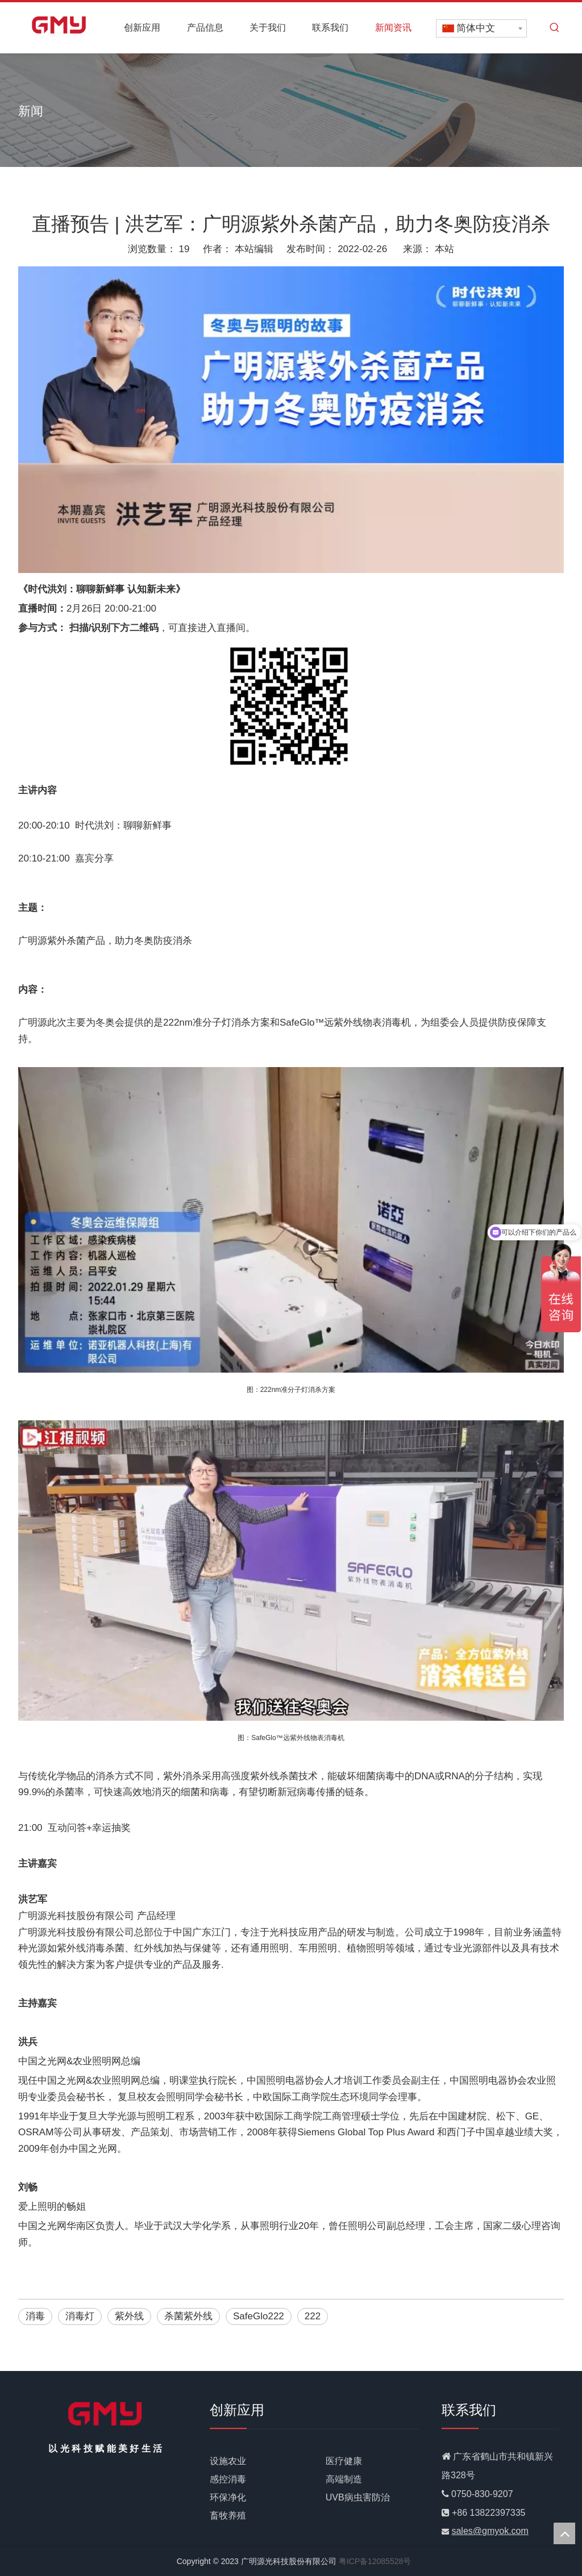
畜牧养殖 (228, 2515)
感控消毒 (228, 2479)
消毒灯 (79, 2316)
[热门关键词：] (554, 27)
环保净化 (228, 2497)
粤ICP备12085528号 (375, 2561)
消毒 (35, 2316)
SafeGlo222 (258, 2316)
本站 (444, 249)
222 (313, 2316)
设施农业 (228, 2461)
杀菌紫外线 (188, 2316)
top (564, 2533)
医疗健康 (344, 2461)
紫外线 (129, 2316)
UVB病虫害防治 (358, 2497)
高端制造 (344, 2479)
